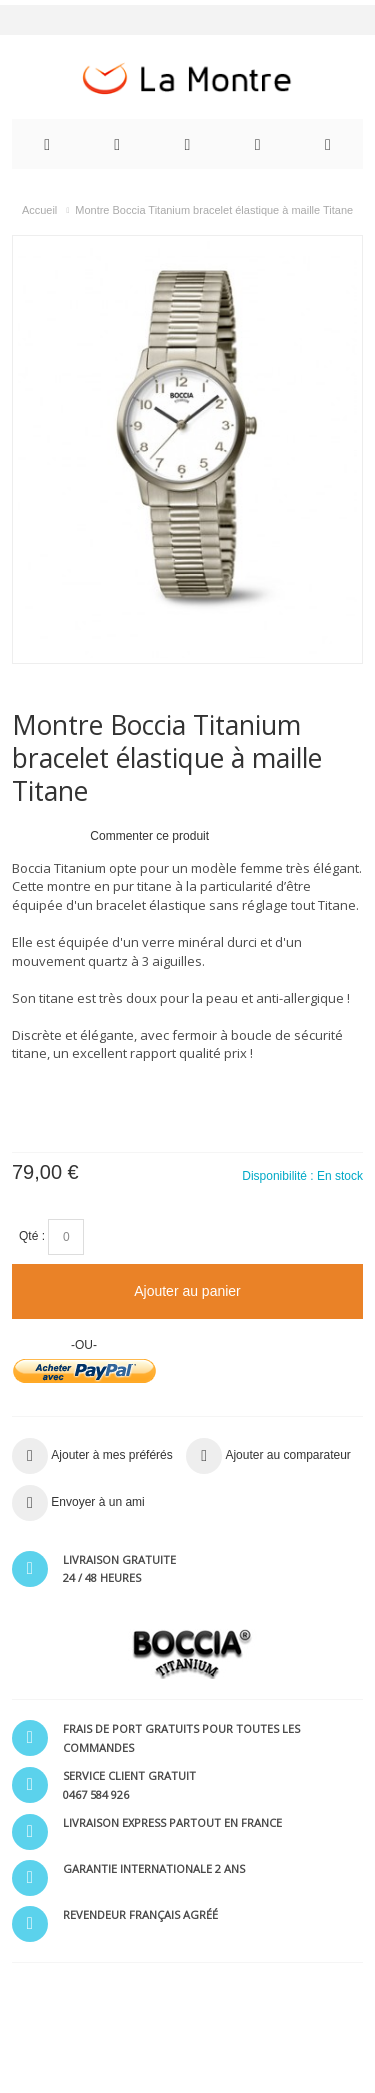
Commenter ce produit (149, 836)
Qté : (32, 1236)
